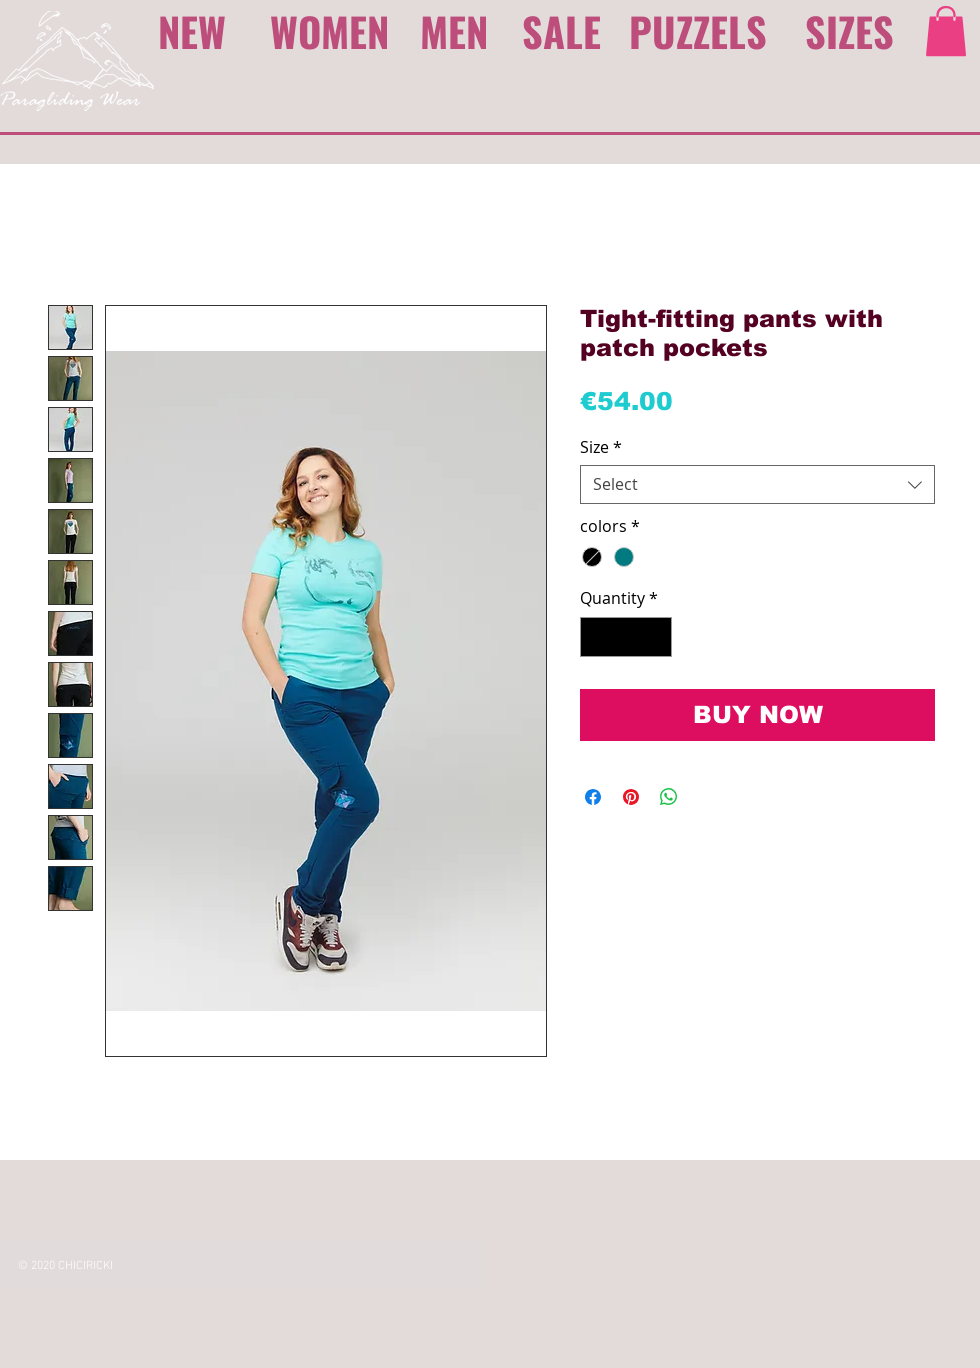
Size (601, 447)
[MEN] (456, 31)
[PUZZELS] (702, 31)
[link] (946, 31)
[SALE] (562, 31)
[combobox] (757, 484)
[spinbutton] (626, 637)
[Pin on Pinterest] (631, 797)
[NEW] (198, 31)
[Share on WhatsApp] (669, 797)
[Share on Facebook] (593, 797)
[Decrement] (597, 637)
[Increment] (655, 637)
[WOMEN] (330, 31)
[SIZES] (850, 31)
